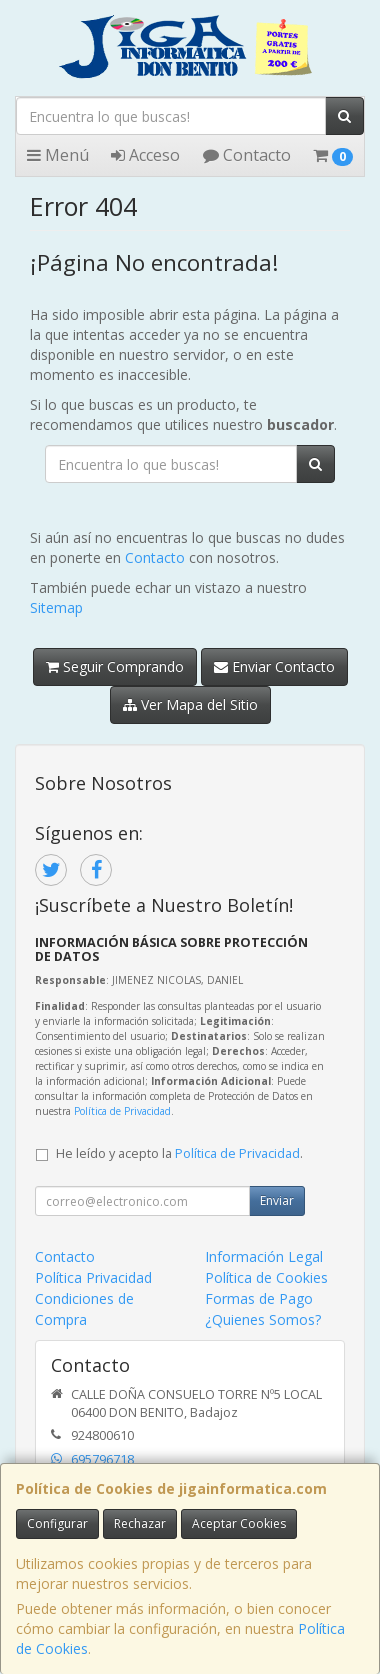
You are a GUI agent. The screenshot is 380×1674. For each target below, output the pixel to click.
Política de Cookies (266, 1277)
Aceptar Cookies (239, 1523)
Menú (58, 155)
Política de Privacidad (122, 1111)
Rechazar (140, 1523)
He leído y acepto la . (179, 1153)
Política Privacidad (93, 1277)
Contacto (247, 155)
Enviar (277, 1200)
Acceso (145, 155)
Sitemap (56, 607)
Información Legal (264, 1256)
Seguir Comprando (115, 666)
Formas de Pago (259, 1298)
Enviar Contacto (274, 666)
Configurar (57, 1523)
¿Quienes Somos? (263, 1319)
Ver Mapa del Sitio (190, 704)
